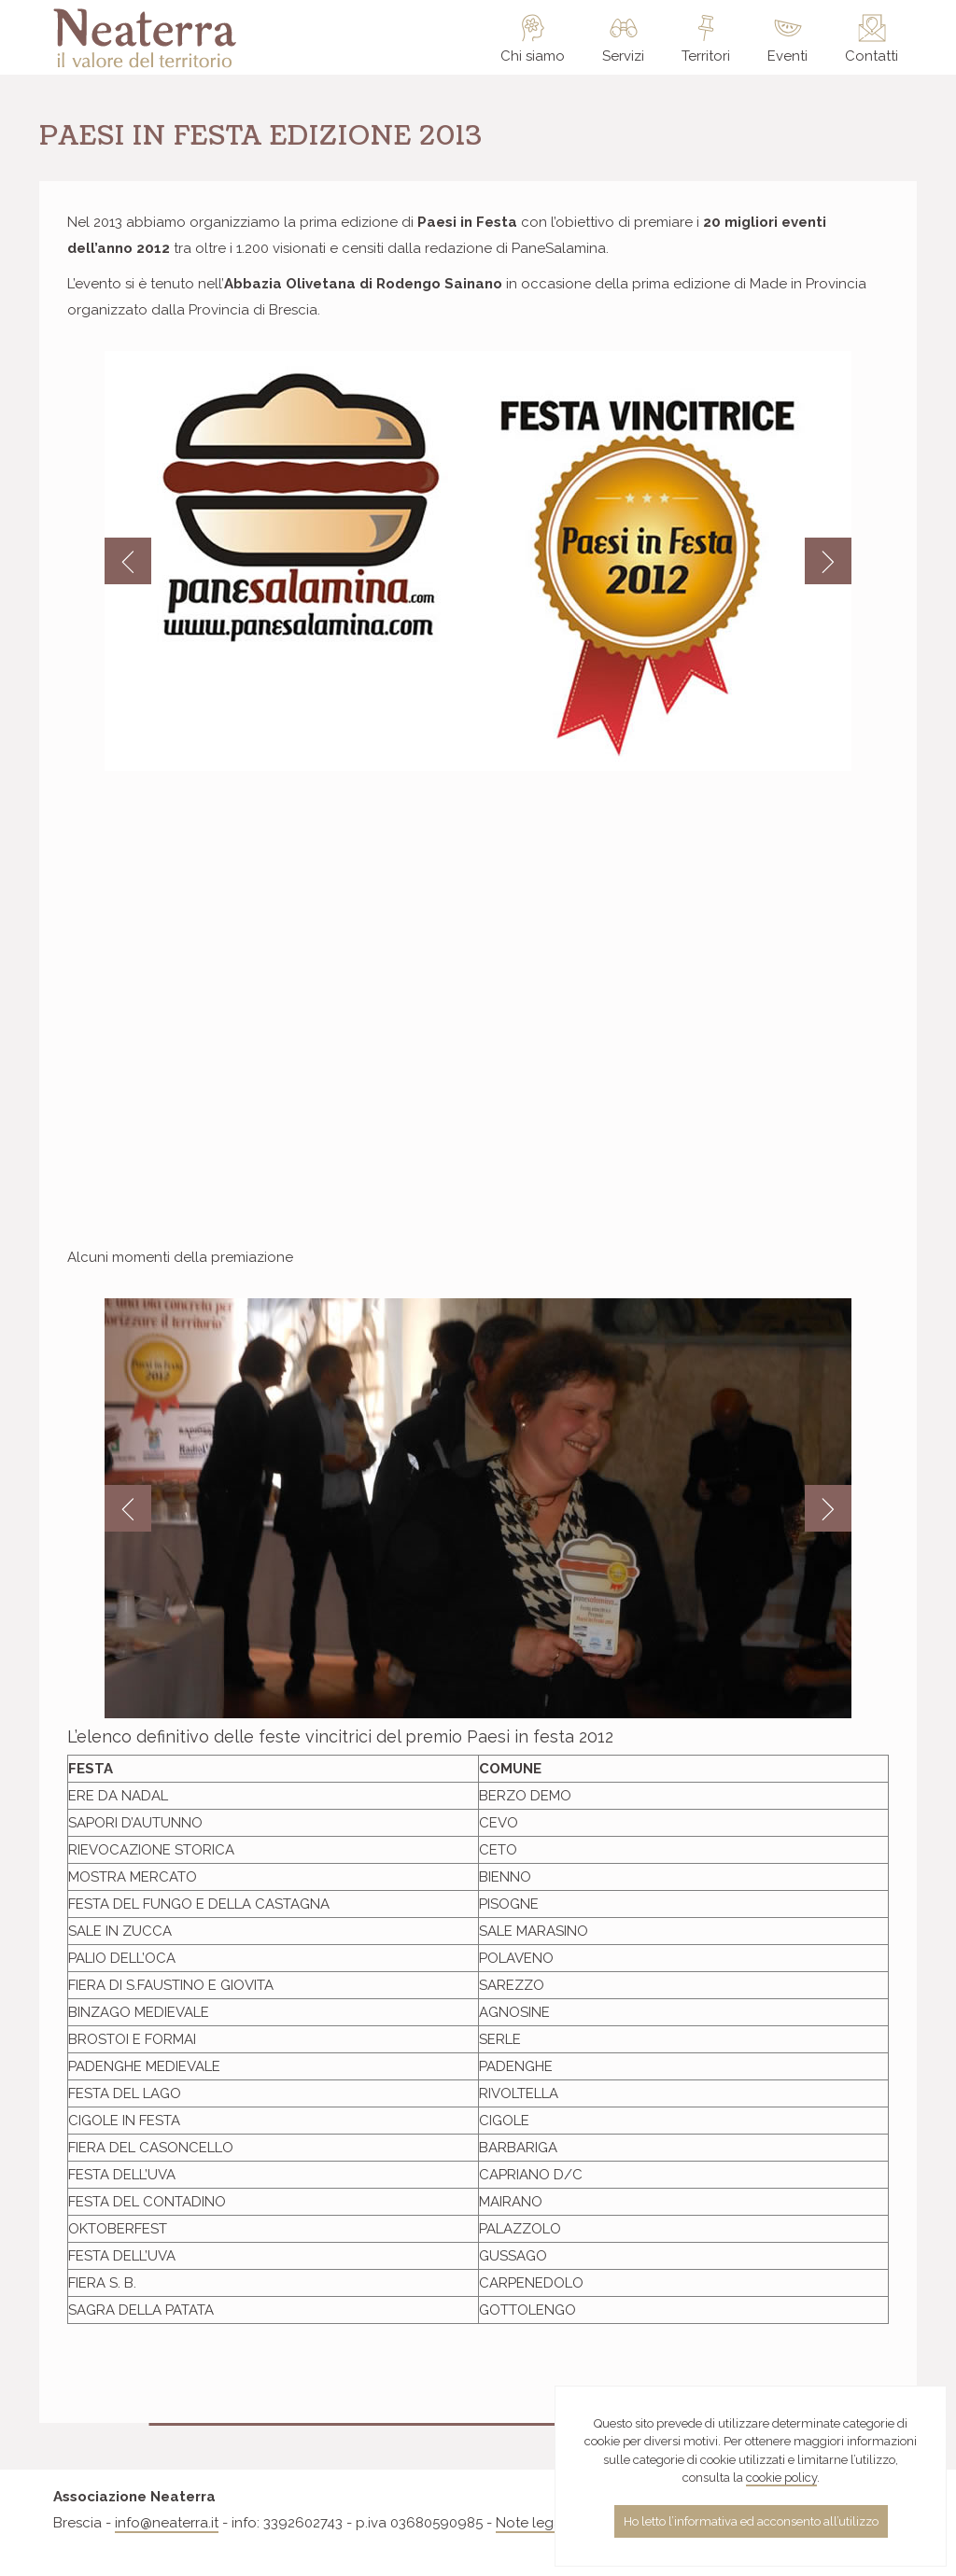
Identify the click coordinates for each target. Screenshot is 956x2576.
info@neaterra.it (166, 2522)
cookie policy (781, 2478)
